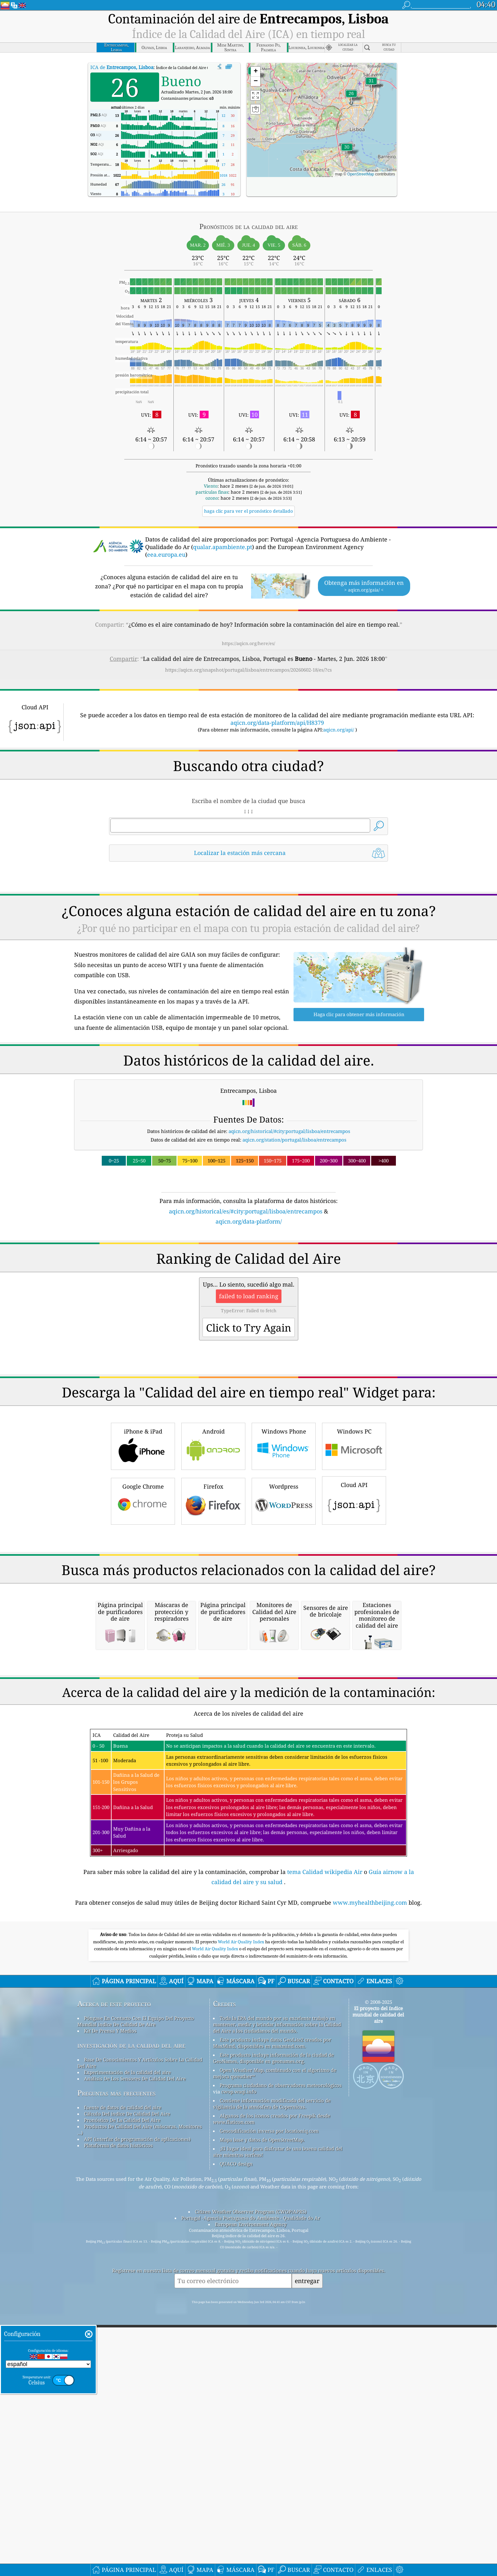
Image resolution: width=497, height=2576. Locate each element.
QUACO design (236, 2518)
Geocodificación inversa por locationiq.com (269, 2485)
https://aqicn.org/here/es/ (248, 643)
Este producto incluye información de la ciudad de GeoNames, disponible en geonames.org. (273, 2412)
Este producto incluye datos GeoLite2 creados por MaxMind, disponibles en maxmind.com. (272, 2397)
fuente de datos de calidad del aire (122, 2462)
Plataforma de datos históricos (118, 2500)
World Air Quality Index (241, 2296)
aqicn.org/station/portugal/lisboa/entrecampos (294, 1228)
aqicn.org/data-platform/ (249, 1310)
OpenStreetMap (360, 174)
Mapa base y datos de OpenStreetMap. (262, 2494)
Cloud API (354, 1677)
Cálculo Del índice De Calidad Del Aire (127, 2468)
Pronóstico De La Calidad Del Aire (122, 2475)
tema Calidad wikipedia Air (325, 2226)
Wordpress (283, 1678)
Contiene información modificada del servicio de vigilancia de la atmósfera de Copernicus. (272, 2458)
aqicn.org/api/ (338, 729)
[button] (371, 84)
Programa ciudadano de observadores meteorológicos (281, 2440)
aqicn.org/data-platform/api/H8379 (277, 722)
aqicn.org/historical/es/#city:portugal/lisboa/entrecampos (245, 1300)
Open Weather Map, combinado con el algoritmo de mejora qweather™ (274, 2427)
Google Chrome (142, 1678)
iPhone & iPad (142, 1623)
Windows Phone (283, 1623)
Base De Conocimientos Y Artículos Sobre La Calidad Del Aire (139, 2417)
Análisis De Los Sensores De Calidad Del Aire (135, 2433)
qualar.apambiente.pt (222, 547)
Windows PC (354, 1623)
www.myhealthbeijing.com (371, 2257)
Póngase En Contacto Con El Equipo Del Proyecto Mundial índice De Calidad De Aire (135, 2376)
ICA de (121, 67)
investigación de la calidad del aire (131, 2400)
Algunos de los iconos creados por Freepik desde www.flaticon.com (271, 2473)
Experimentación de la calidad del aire (127, 2427)
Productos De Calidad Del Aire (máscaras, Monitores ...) (139, 2484)
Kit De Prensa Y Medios (110, 2385)
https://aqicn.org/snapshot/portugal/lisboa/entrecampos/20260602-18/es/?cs (248, 670)
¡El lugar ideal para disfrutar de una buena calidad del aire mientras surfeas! (277, 2506)
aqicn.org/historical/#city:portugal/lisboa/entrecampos (289, 1220)
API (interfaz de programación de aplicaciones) (137, 2494)
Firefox (213, 1678)
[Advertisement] (248, 922)
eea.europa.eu (166, 554)
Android (213, 1623)
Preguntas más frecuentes (116, 2448)
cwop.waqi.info (238, 2446)
